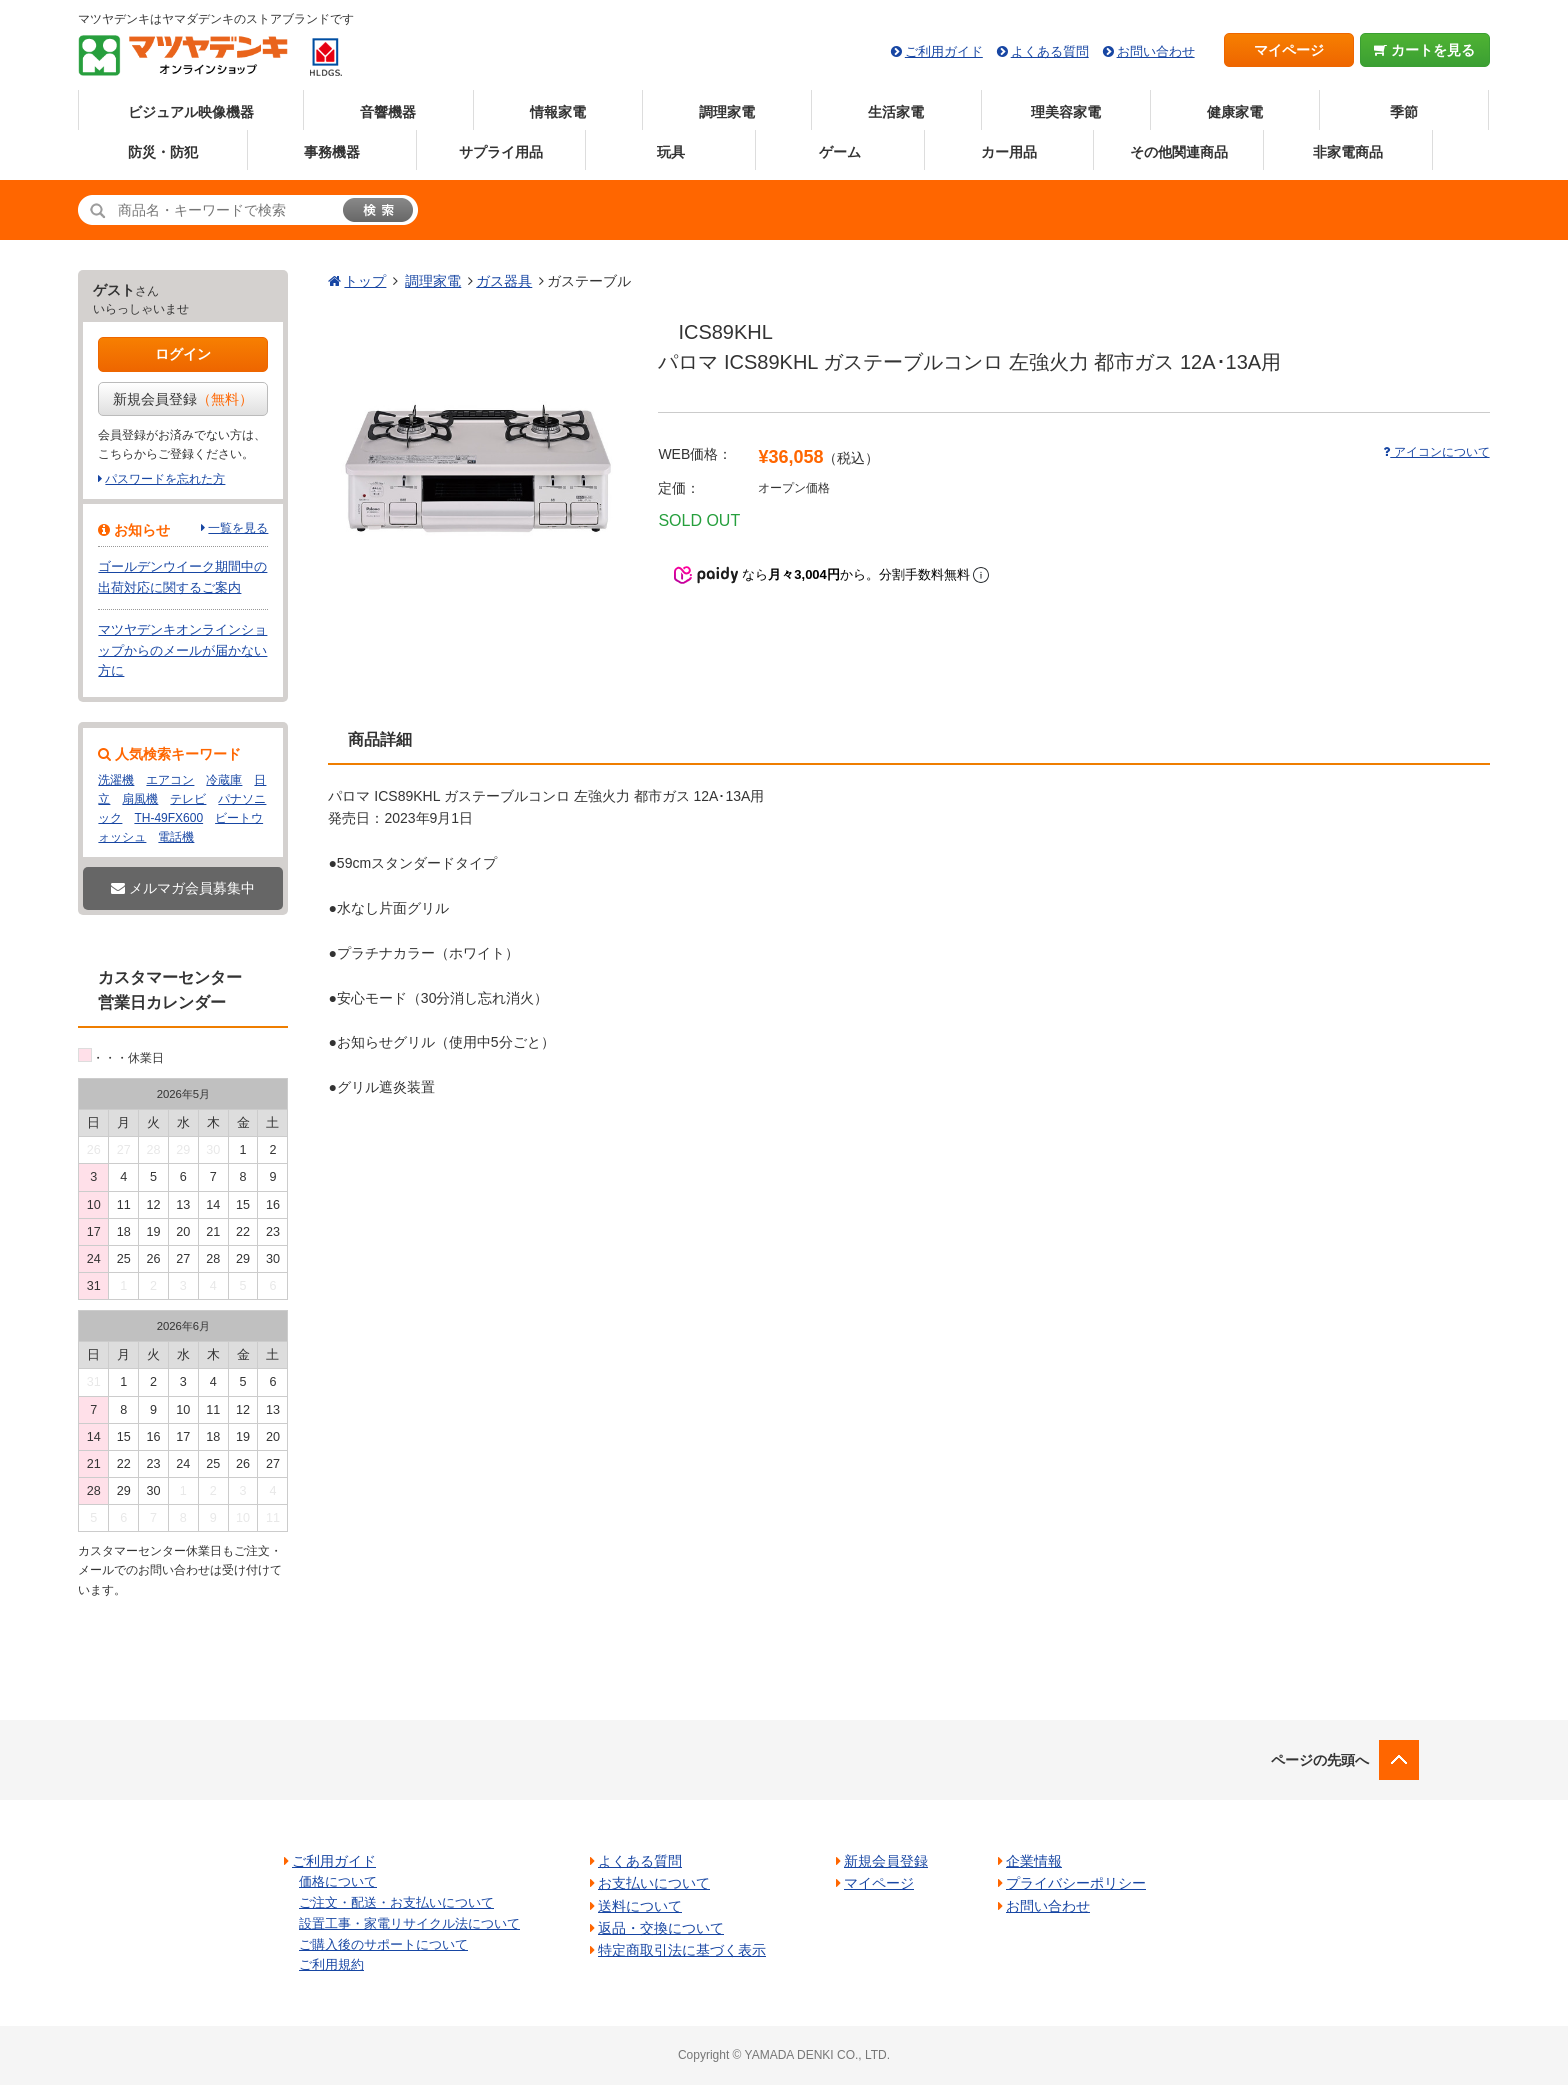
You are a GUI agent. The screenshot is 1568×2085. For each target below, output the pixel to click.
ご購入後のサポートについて (383, 1944)
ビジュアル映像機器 (191, 112)
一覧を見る (238, 528)
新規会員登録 (183, 399)
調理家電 (727, 112)
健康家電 (1235, 112)
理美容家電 (1066, 112)
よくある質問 (1050, 51)
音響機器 (388, 112)
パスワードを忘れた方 (165, 479)
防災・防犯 (163, 152)
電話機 (176, 837)
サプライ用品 (501, 152)
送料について (640, 1906)
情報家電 (558, 112)
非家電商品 (1348, 152)
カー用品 (1009, 152)
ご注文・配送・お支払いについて (396, 1902)
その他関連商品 (1179, 152)
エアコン (170, 780)
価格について (338, 1881)
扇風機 (140, 799)
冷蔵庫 (224, 780)
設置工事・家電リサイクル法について (409, 1923)
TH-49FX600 (168, 818)
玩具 (671, 152)
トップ (365, 281)
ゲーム (840, 152)
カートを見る (1424, 50)
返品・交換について (661, 1928)
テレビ (188, 799)
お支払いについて (654, 1883)
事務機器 (332, 152)
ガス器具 (504, 281)
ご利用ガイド (944, 51)
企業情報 (1034, 1861)
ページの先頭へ (1320, 1760)
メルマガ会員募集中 (183, 888)
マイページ (1289, 50)
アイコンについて (1436, 452)
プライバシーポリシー (1076, 1883)
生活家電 (896, 112)
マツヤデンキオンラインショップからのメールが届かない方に (182, 650)
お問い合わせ (1156, 51)
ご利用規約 (331, 1964)
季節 (1404, 112)
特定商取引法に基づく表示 (682, 1950)
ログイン (183, 354)
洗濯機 (116, 780)
